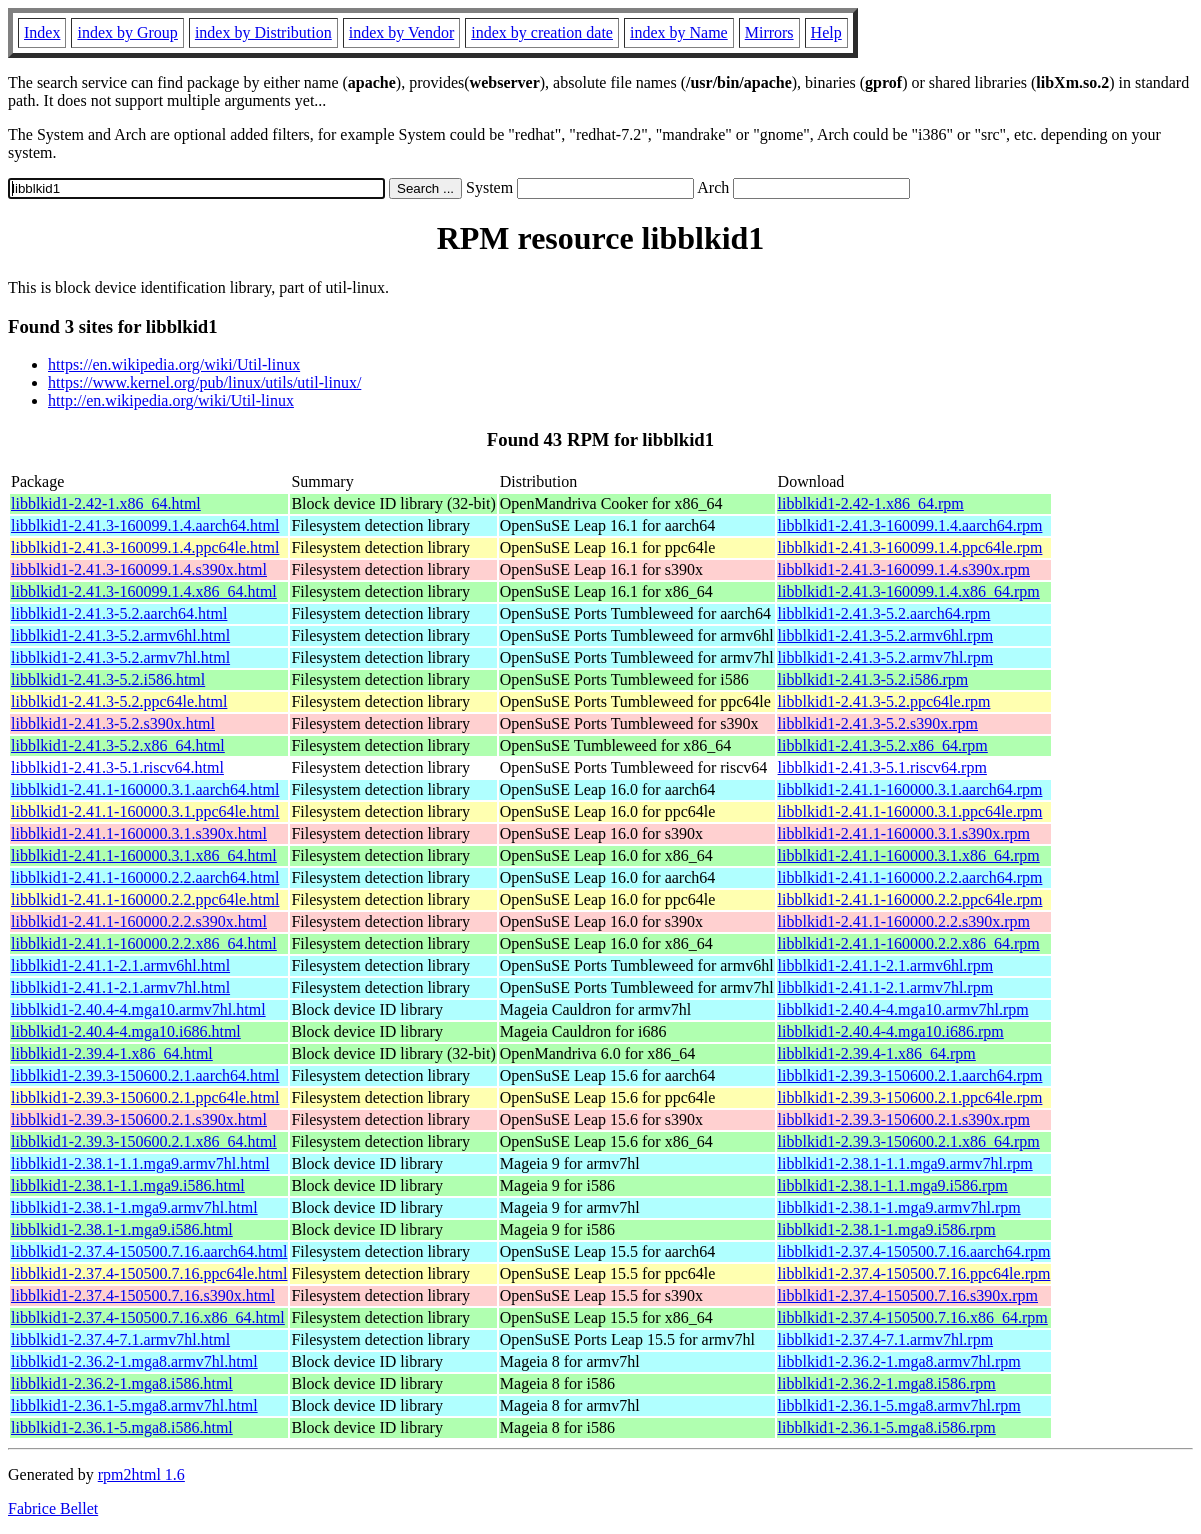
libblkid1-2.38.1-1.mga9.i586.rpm (887, 1229)
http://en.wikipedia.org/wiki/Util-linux (171, 400)
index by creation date (542, 32)
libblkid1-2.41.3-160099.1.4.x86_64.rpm (909, 591)
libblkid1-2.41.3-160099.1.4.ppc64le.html (145, 547)
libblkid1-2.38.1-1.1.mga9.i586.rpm (893, 1185)
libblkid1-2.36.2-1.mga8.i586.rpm (887, 1383)
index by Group (127, 32)
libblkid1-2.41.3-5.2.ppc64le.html (119, 701)
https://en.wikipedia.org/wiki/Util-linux (174, 364)
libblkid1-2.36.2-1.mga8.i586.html (122, 1383)
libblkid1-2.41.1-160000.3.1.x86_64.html (144, 855)
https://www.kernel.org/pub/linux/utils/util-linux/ (204, 382)
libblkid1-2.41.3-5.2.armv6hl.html (120, 635)
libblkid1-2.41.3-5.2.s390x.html (113, 723)
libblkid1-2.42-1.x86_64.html (106, 503)
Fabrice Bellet (53, 1508)
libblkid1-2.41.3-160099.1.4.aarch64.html (145, 525)
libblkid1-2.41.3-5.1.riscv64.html (117, 767)
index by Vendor (401, 32)
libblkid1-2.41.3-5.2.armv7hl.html (120, 657)
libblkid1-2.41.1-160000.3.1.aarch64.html (145, 789)
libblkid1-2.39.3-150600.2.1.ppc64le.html (145, 1097)
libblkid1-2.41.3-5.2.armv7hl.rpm (886, 657)
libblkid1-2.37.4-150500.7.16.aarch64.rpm (914, 1251)
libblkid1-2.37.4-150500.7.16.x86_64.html (148, 1317)
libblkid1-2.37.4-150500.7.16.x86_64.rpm (913, 1317)
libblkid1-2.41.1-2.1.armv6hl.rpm (886, 965)
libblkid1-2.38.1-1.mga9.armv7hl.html (134, 1207)
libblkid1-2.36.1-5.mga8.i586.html (122, 1427)
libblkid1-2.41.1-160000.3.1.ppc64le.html (145, 811)
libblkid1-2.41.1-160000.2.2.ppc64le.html (145, 899)
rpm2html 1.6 (141, 1474)
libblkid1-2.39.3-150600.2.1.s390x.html (139, 1119)
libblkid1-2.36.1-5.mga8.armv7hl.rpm (899, 1405)
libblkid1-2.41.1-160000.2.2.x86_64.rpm (909, 943)
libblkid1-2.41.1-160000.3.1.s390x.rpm (904, 833)
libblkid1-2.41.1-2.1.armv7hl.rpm (886, 987)
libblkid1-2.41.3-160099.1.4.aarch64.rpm (910, 525)
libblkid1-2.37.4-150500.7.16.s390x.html (143, 1295)
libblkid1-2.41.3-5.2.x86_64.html (118, 745)
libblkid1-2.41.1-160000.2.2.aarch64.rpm (910, 877)
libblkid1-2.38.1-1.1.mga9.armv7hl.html (140, 1163)
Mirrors (769, 32)
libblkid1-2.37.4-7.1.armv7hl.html (120, 1339)
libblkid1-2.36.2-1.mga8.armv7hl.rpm (899, 1361)
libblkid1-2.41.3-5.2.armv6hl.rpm (886, 635)
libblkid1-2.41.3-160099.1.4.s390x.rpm (904, 569)
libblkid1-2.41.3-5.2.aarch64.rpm (884, 613)
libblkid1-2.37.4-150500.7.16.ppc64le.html (149, 1273)
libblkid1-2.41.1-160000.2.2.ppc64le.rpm (910, 899)
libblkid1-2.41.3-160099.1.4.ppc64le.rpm (910, 547)
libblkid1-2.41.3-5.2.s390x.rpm (878, 723)
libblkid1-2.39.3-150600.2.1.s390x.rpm (904, 1119)
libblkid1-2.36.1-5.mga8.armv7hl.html (134, 1405)
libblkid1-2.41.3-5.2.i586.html (108, 679)
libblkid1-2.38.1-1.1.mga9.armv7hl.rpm (905, 1163)
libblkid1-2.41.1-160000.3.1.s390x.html (139, 833)
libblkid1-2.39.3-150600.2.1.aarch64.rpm (910, 1075)
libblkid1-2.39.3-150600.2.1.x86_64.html (144, 1141)
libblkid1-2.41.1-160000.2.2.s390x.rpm (904, 921)
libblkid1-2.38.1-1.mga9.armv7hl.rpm (899, 1207)
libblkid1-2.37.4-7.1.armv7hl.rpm (886, 1339)
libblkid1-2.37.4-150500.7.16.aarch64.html (149, 1251)
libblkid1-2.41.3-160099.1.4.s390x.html (139, 569)
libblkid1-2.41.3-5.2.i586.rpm (873, 679)
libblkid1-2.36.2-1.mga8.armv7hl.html (134, 1361)
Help (826, 32)
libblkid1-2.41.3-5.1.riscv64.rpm (882, 767)
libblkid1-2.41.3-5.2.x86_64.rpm (883, 745)
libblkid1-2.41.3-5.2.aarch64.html (119, 613)
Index (42, 32)
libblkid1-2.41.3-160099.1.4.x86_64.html (144, 591)
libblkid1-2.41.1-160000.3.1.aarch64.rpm (910, 789)
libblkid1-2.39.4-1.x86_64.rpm (877, 1053)
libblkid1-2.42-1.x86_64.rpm (871, 503)
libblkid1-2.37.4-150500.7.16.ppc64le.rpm (914, 1273)
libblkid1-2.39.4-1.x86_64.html (112, 1053)
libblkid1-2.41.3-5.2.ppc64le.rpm (884, 701)
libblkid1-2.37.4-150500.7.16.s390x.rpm (908, 1295)
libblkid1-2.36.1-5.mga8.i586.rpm (887, 1427)
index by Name (679, 32)
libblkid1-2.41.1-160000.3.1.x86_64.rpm (909, 855)
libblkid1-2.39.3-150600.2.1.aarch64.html (145, 1075)
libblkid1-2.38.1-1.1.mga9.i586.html (128, 1185)
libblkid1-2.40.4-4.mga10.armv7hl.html (138, 1009)
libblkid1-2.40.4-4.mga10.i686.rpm (891, 1031)
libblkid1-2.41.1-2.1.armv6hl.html (120, 965)
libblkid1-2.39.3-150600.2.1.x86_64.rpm (909, 1141)
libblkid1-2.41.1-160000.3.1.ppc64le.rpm (910, 811)
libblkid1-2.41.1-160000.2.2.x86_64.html (144, 943)
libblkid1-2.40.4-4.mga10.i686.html (126, 1031)
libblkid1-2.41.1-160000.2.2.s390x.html (139, 921)
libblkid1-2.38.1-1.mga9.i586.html (122, 1229)
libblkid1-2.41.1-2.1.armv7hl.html (120, 987)
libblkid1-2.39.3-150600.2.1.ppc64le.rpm (910, 1097)
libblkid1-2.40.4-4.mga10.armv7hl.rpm (903, 1009)
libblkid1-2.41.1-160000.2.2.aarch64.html (145, 877)
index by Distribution (263, 32)
